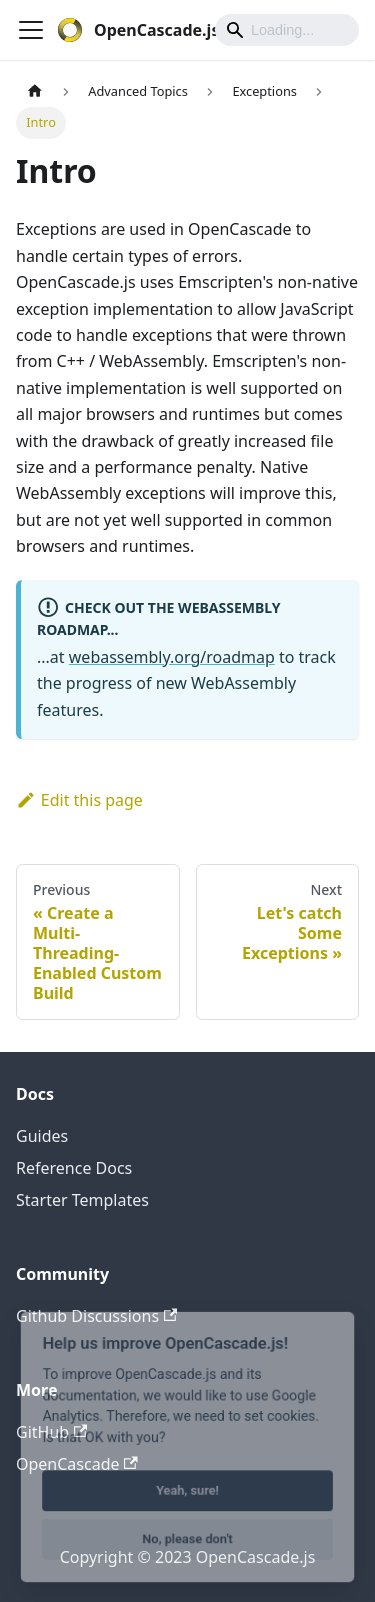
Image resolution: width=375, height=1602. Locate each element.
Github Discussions (96, 1316)
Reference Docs (74, 1168)
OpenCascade (77, 1464)
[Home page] (35, 91)
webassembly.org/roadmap (172, 657)
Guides (42, 1136)
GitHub (51, 1432)
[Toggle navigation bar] (31, 30)
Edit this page (79, 800)
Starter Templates (82, 1200)
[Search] (287, 30)
